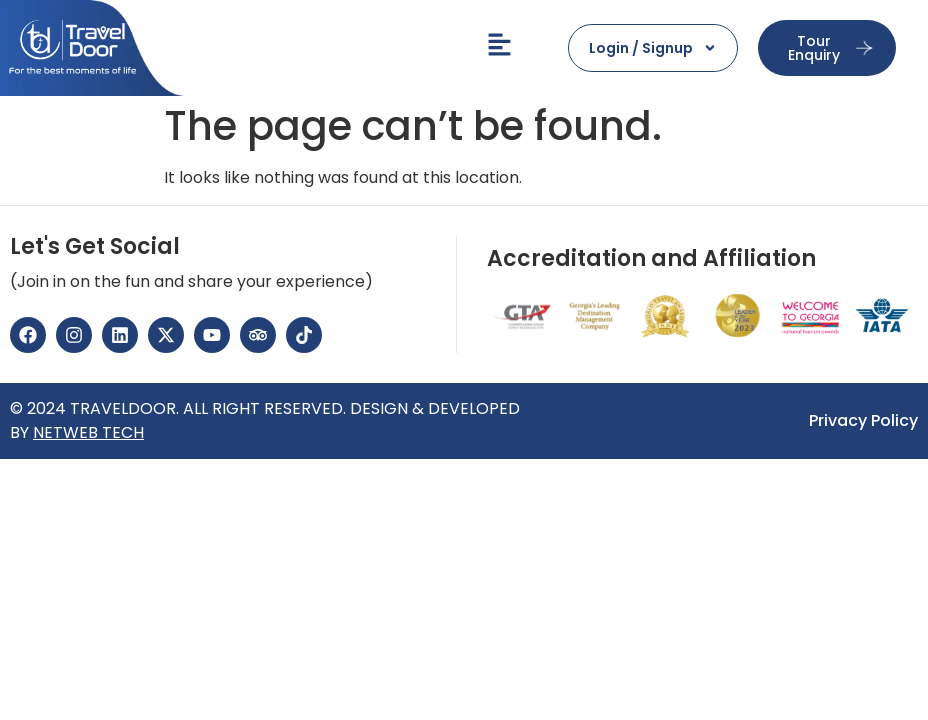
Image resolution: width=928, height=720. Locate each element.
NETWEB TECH (88, 432)
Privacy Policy (863, 421)
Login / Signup (653, 48)
